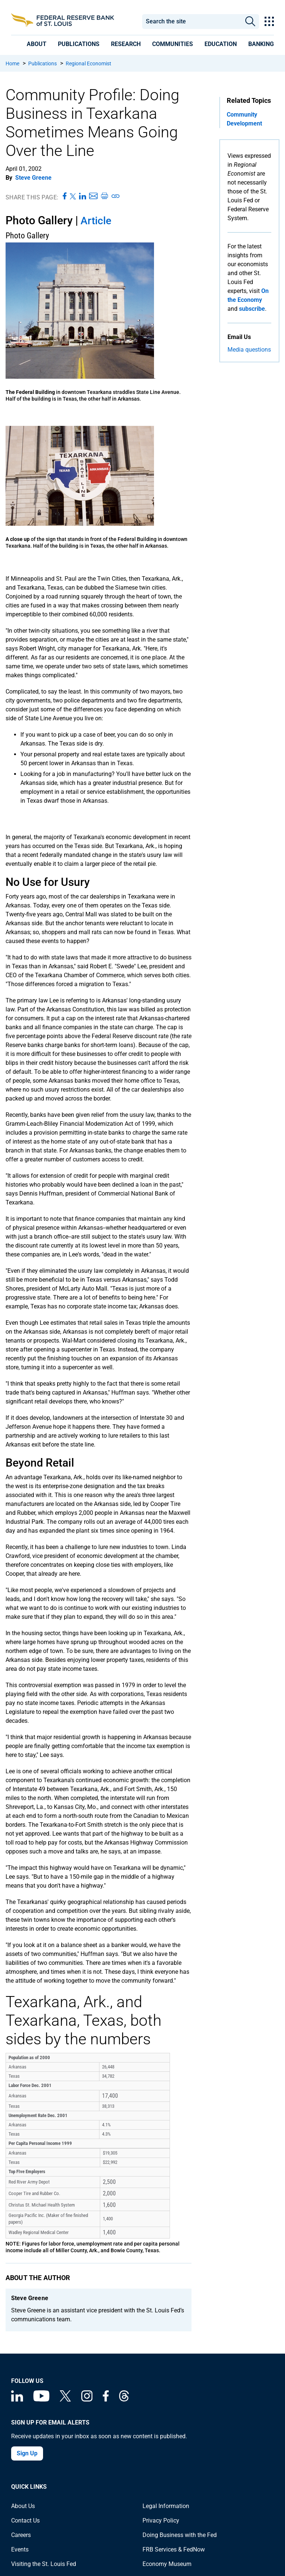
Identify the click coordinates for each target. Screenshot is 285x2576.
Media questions (249, 349)
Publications (42, 63)
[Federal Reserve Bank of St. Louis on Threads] (124, 2399)
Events (20, 2549)
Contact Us (25, 2520)
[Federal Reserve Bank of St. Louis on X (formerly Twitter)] (65, 2399)
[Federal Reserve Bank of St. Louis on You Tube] (41, 2399)
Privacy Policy (160, 2520)
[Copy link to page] (115, 196)
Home (12, 63)
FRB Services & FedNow (173, 2549)
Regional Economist (88, 63)
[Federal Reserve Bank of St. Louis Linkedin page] (17, 2399)
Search (250, 21)
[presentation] (36, 44)
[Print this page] (104, 196)
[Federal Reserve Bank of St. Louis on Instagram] (86, 2399)
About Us (23, 2506)
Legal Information (165, 2506)
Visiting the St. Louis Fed (43, 2563)
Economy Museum (166, 2563)
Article (96, 221)
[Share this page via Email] (93, 196)
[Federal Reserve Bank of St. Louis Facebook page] (106, 2399)
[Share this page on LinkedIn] (83, 196)
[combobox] (191, 21)
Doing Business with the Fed (179, 2534)
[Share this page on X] (73, 196)
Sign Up (27, 2453)
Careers (21, 2534)
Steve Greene (33, 177)
